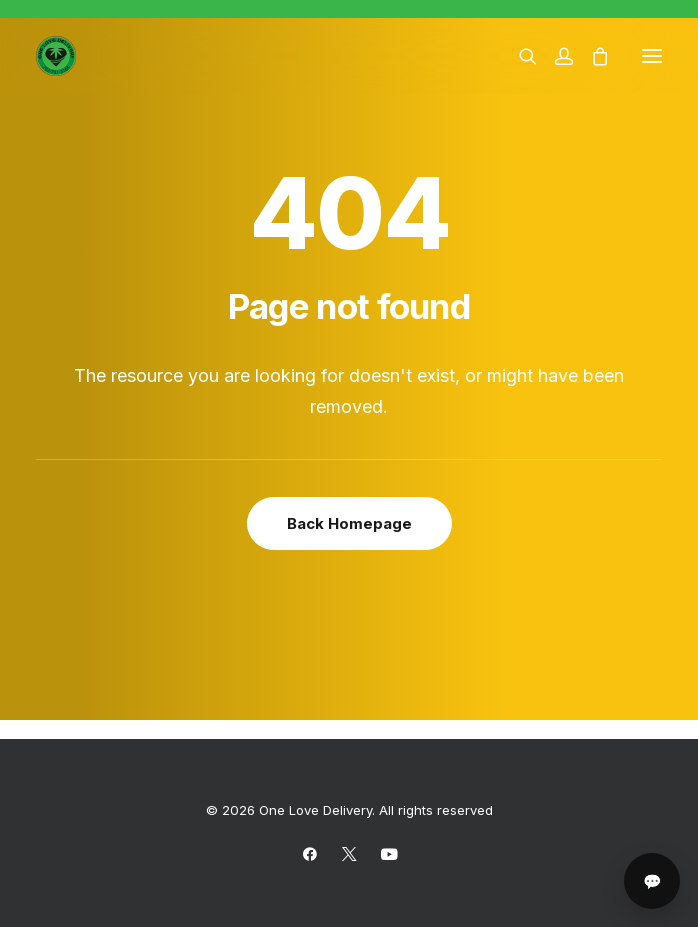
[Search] (519, 56)
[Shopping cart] (591, 56)
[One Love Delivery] (56, 56)
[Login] (555, 56)
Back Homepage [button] (349, 523)
